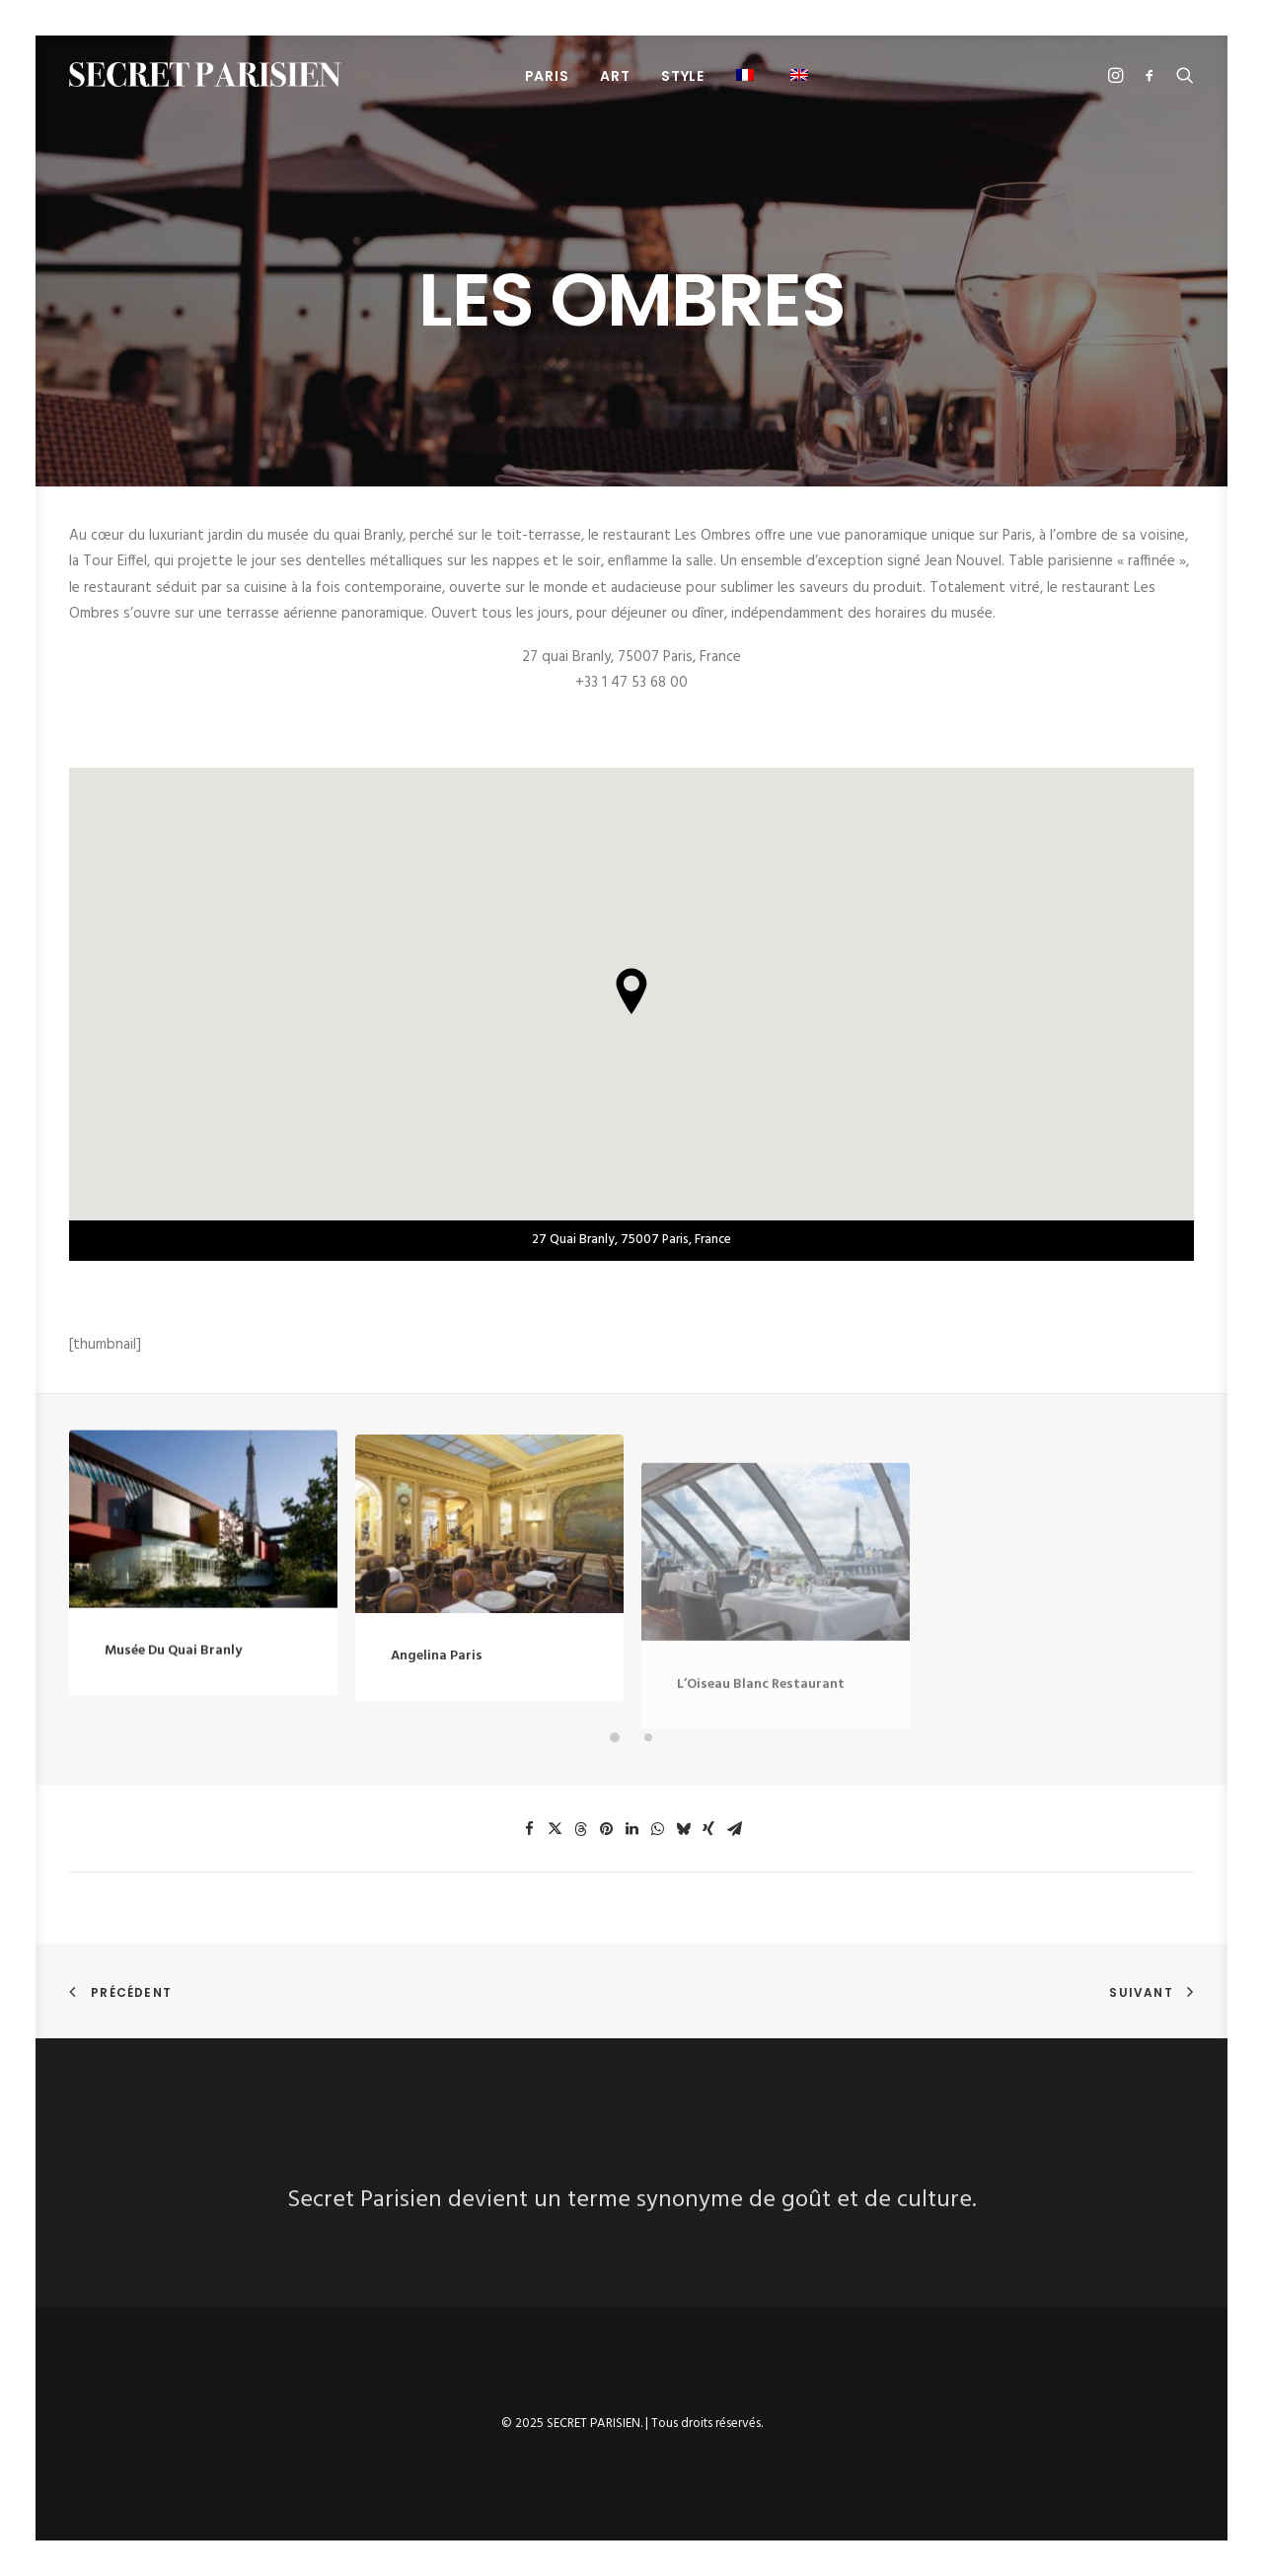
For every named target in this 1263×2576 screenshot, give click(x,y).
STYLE (683, 76)
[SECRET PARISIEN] (205, 74)
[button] (747, 74)
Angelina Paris (437, 1722)
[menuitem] (547, 75)
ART (615, 76)
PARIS (547, 76)
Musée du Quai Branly (173, 1673)
